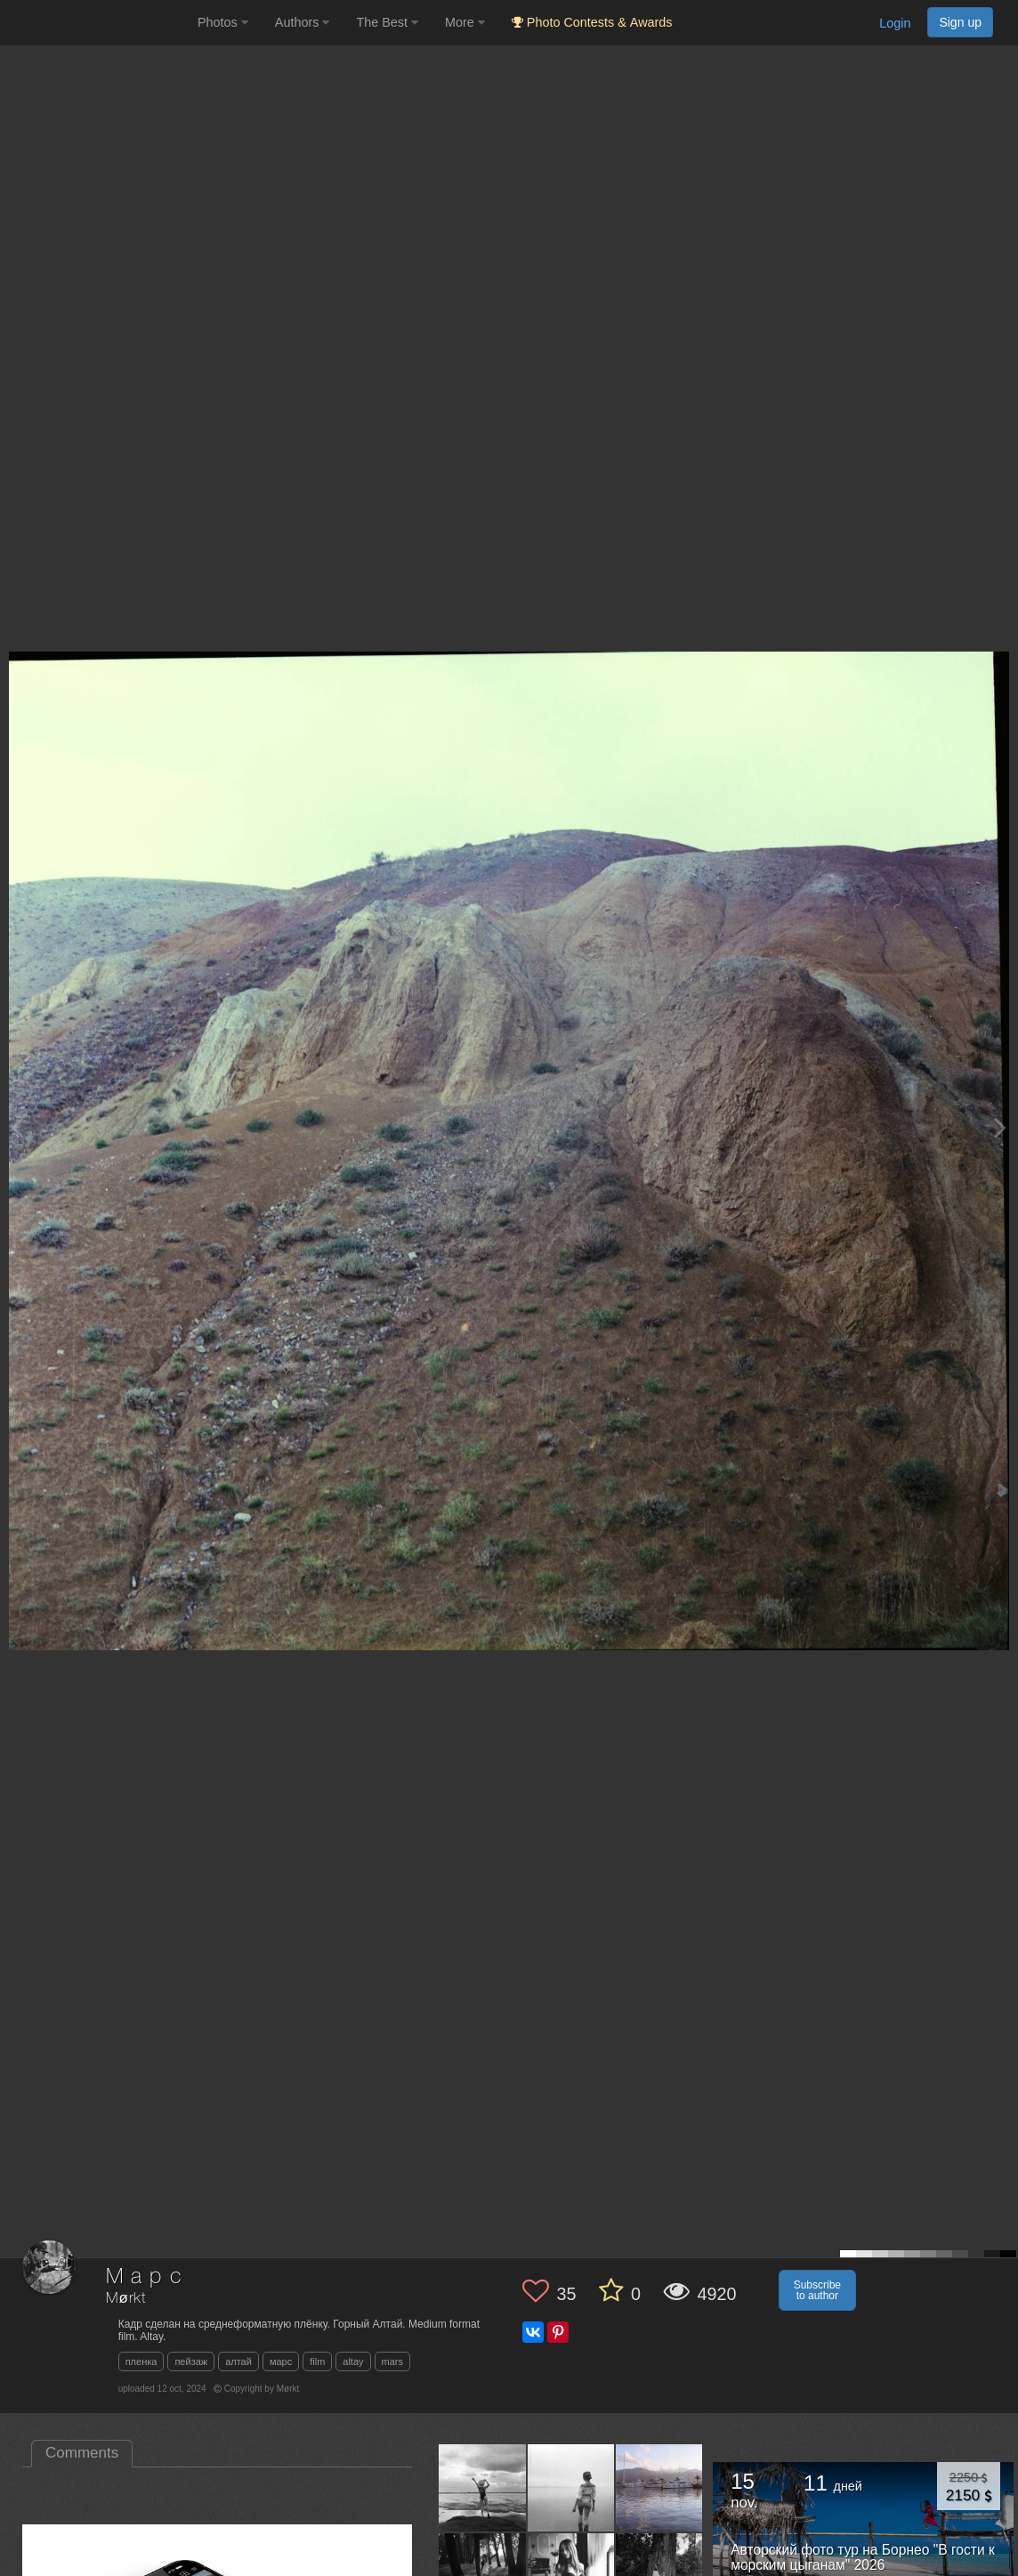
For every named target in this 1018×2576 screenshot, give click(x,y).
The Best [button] (387, 22)
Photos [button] (223, 22)
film (317, 2361)
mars (392, 2361)
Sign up (960, 22)
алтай (238, 2361)
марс (281, 2361)
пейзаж (190, 2361)
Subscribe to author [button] (817, 2290)
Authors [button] (302, 22)
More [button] (465, 22)
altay (353, 2361)
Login (894, 23)
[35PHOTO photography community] (96, 22)
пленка (141, 2361)
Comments (81, 2452)
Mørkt (126, 2298)
